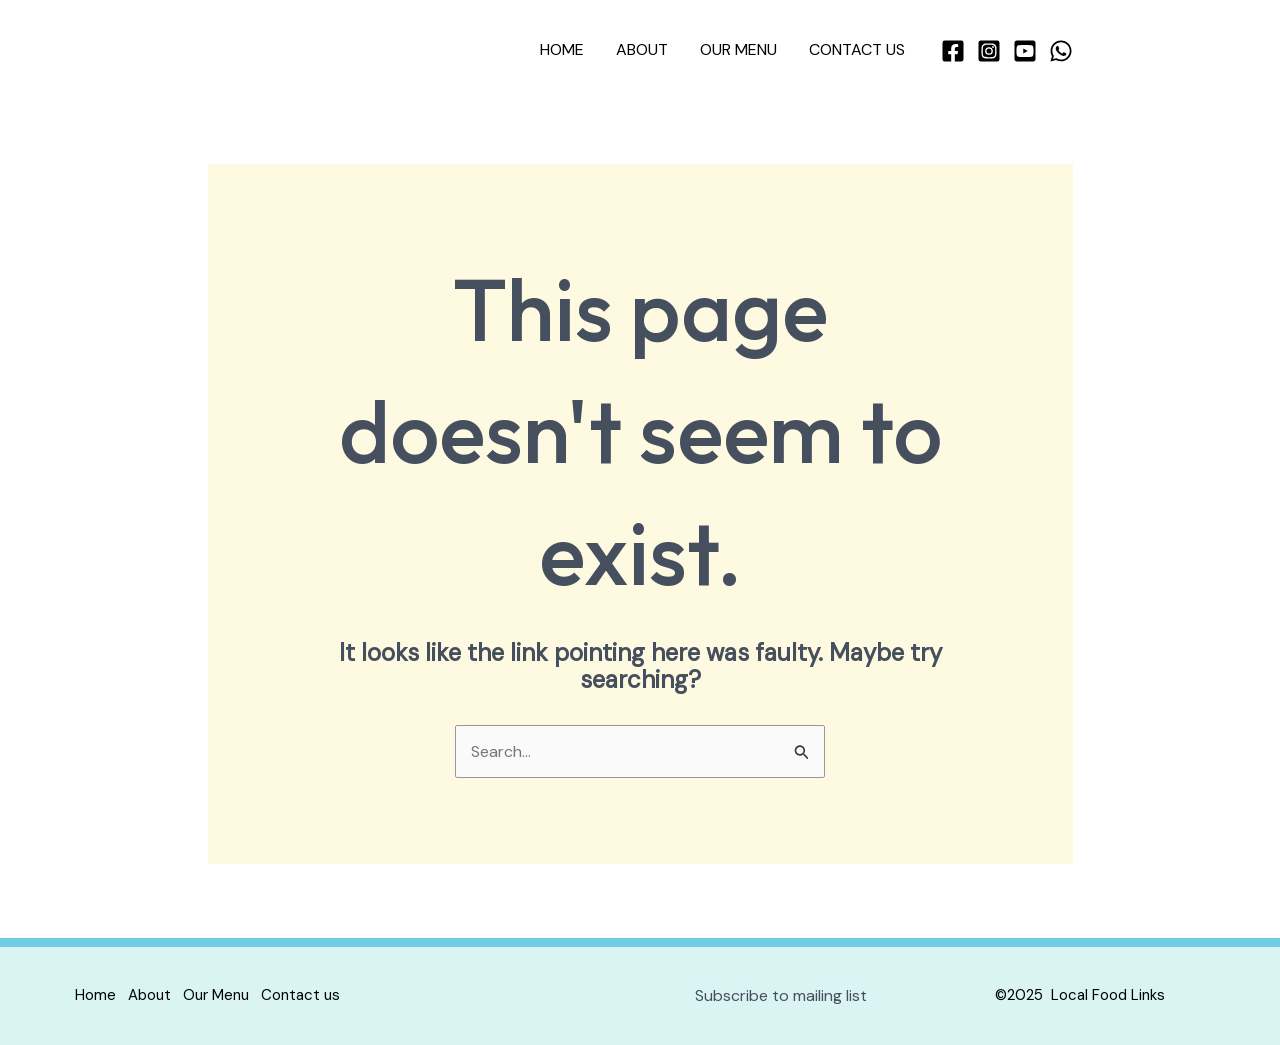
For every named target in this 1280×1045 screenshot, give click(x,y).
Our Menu (738, 49)
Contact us (857, 49)
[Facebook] (953, 51)
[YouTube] (1025, 51)
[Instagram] (989, 51)
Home (562, 49)
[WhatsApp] (1061, 51)
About (642, 49)
